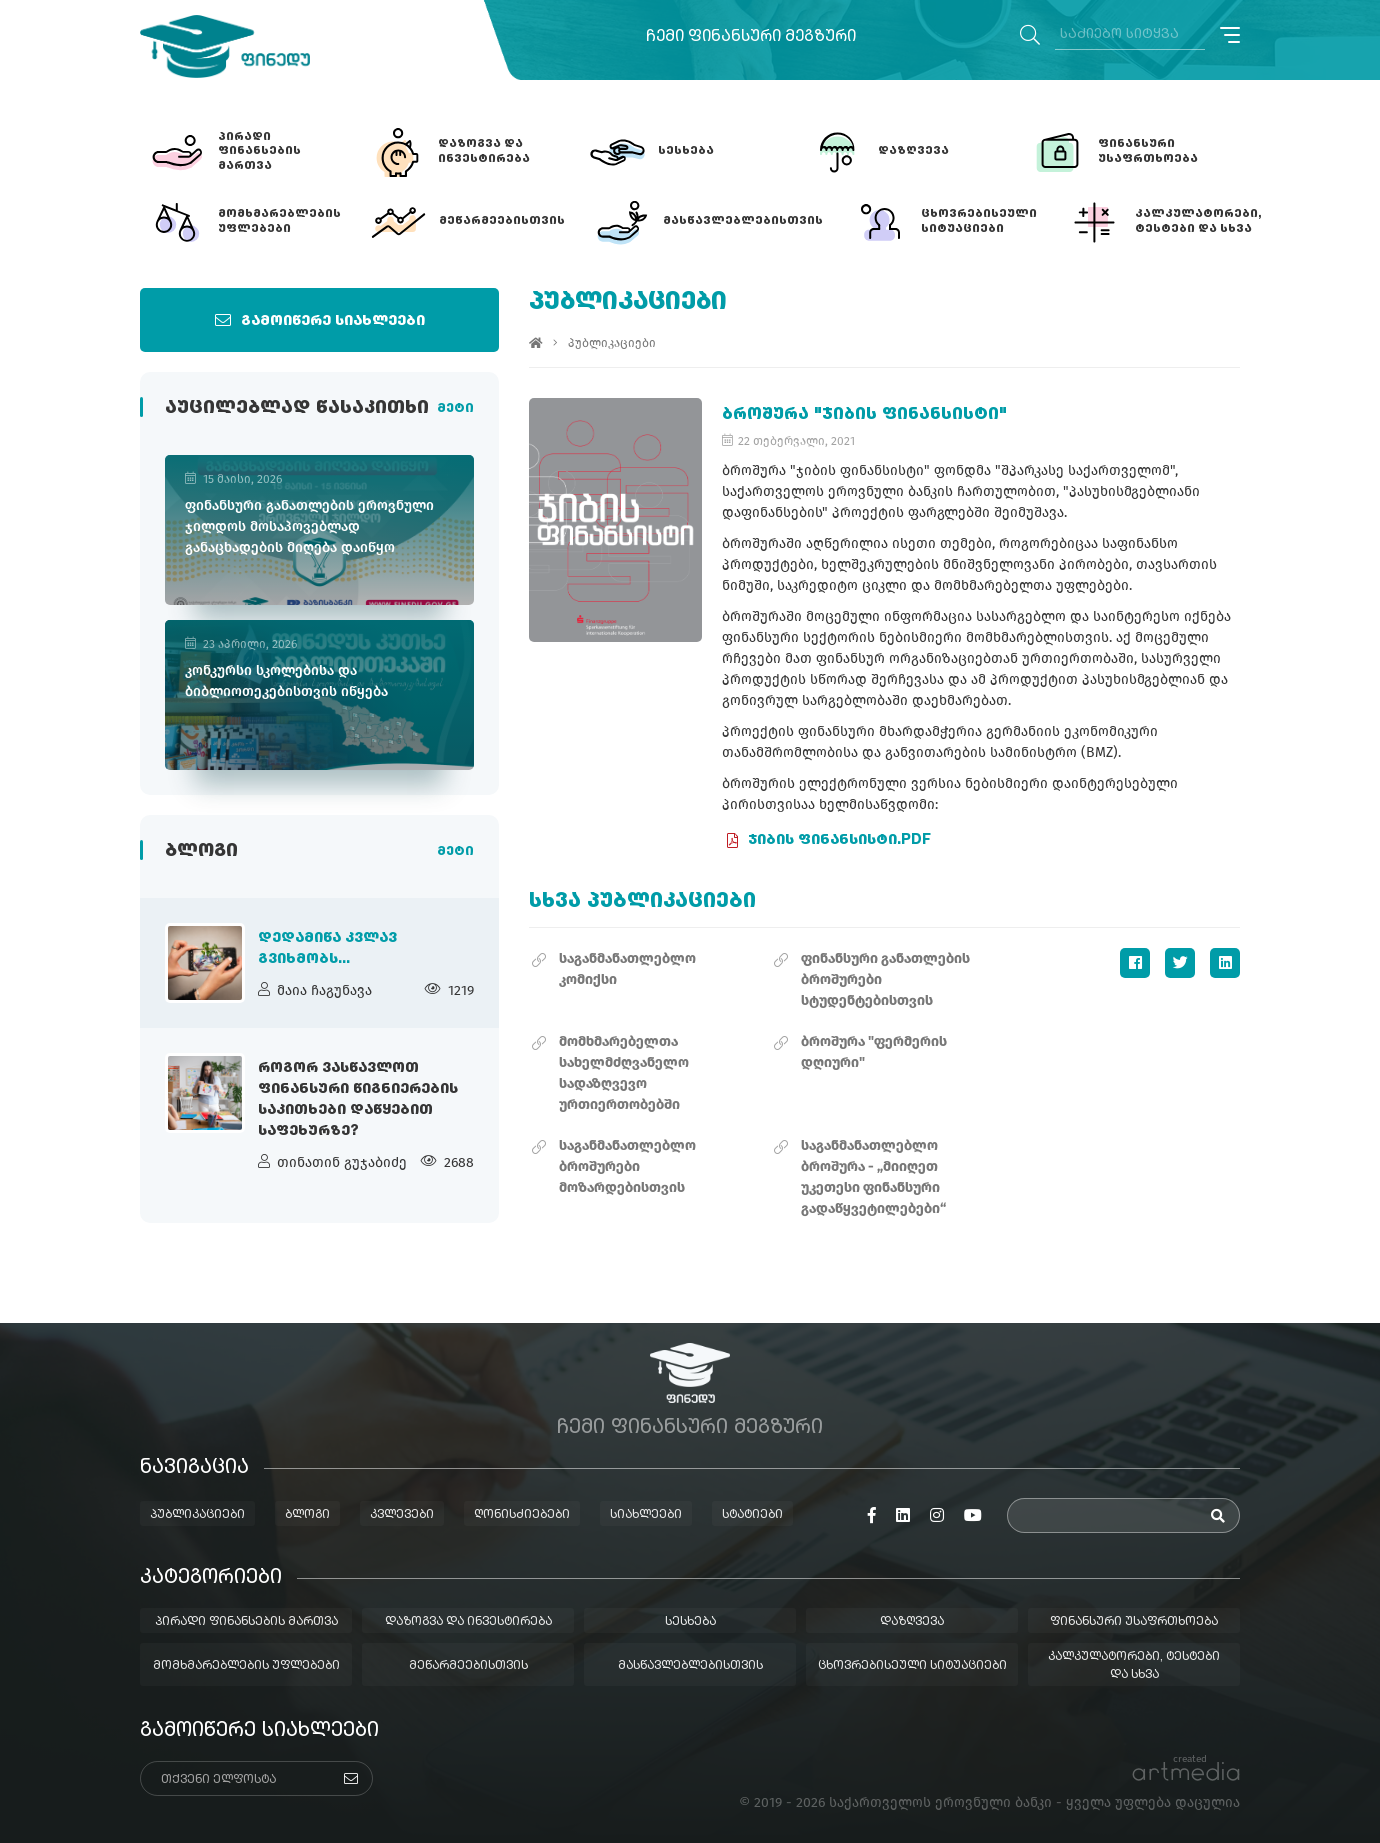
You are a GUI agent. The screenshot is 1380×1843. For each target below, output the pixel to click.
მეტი (455, 409)
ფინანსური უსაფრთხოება (1134, 1622)
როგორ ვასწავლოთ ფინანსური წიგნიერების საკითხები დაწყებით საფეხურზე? (358, 1099)
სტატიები (752, 1515)
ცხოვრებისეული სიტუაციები (912, 1666)
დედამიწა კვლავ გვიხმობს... (327, 948)
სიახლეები (646, 1515)
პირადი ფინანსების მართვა (246, 1622)
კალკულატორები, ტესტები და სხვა (1134, 1666)
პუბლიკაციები (612, 343)
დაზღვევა (912, 1622)
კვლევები (402, 1515)
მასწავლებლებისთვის (690, 1666)
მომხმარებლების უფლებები (246, 1666)
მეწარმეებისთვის (468, 1666)
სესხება (690, 1622)
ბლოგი (307, 1515)
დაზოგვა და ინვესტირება (468, 1622)
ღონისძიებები (522, 1515)
